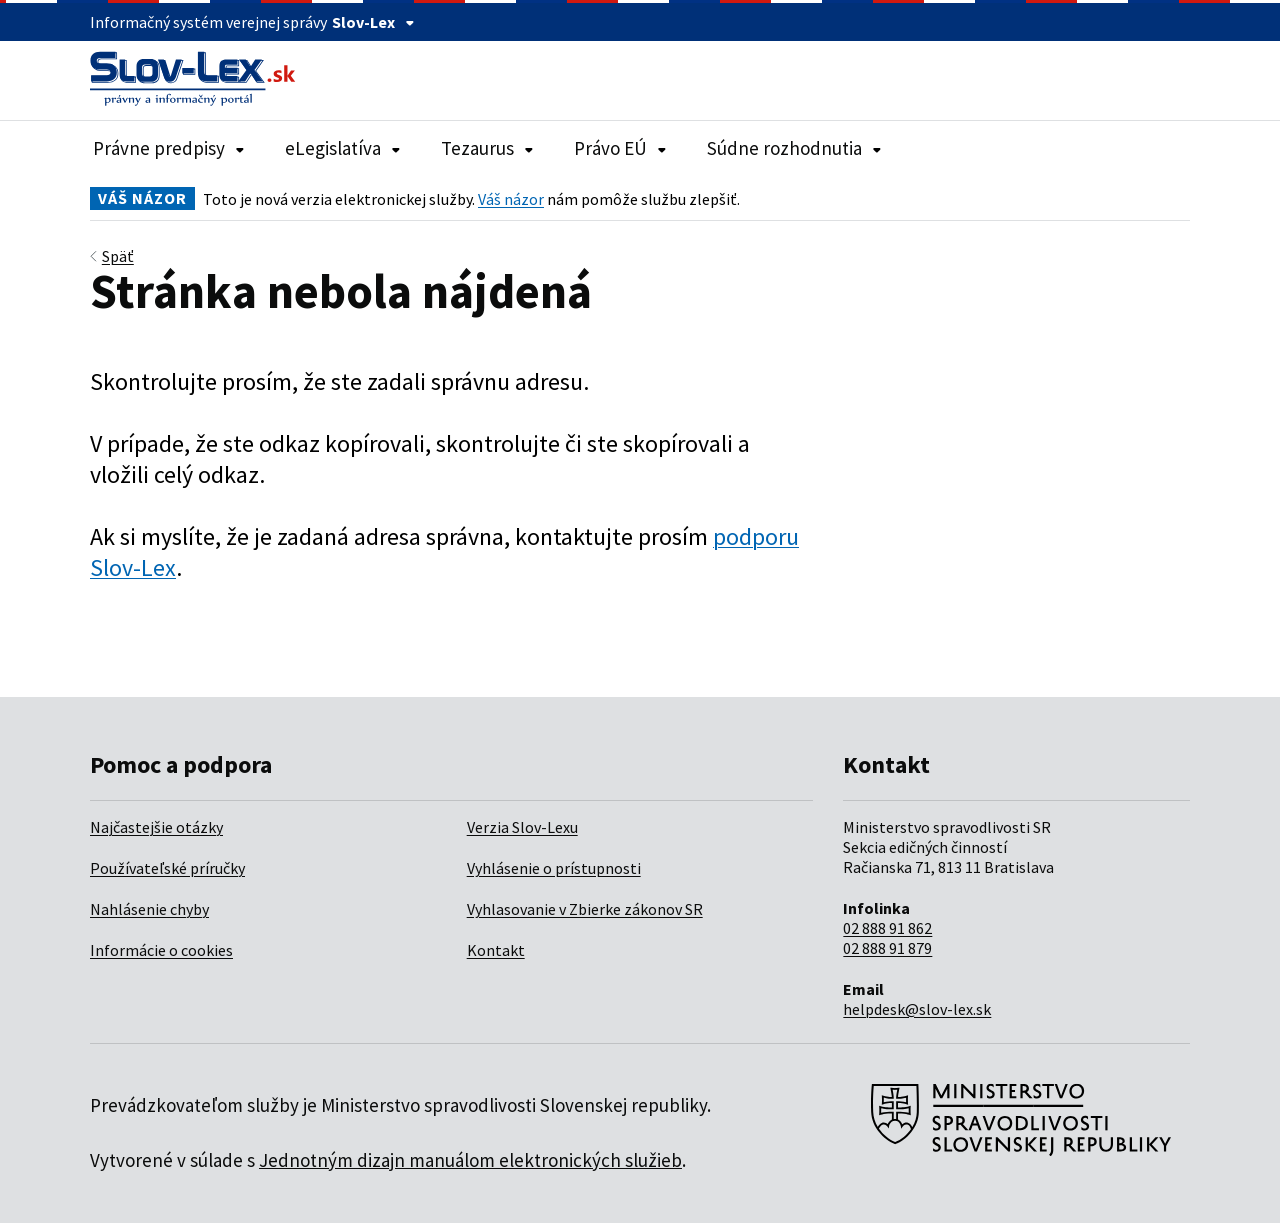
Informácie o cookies (161, 950)
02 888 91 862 (887, 928)
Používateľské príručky (167, 868)
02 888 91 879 (887, 948)
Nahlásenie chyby (149, 909)
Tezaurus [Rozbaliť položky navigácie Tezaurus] (487, 148)
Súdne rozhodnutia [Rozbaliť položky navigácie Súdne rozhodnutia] (794, 148)
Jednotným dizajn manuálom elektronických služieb (470, 1160)
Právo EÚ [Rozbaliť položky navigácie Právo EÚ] (620, 148)
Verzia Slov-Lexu (522, 827)
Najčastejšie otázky (156, 827)
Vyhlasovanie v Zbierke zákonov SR (585, 909)
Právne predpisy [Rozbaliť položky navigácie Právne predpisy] (169, 148)
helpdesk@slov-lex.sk (917, 1009)
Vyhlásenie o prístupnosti (554, 868)
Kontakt (496, 950)
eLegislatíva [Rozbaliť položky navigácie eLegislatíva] (343, 148)
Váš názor (511, 199)
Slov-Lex (373, 22)
